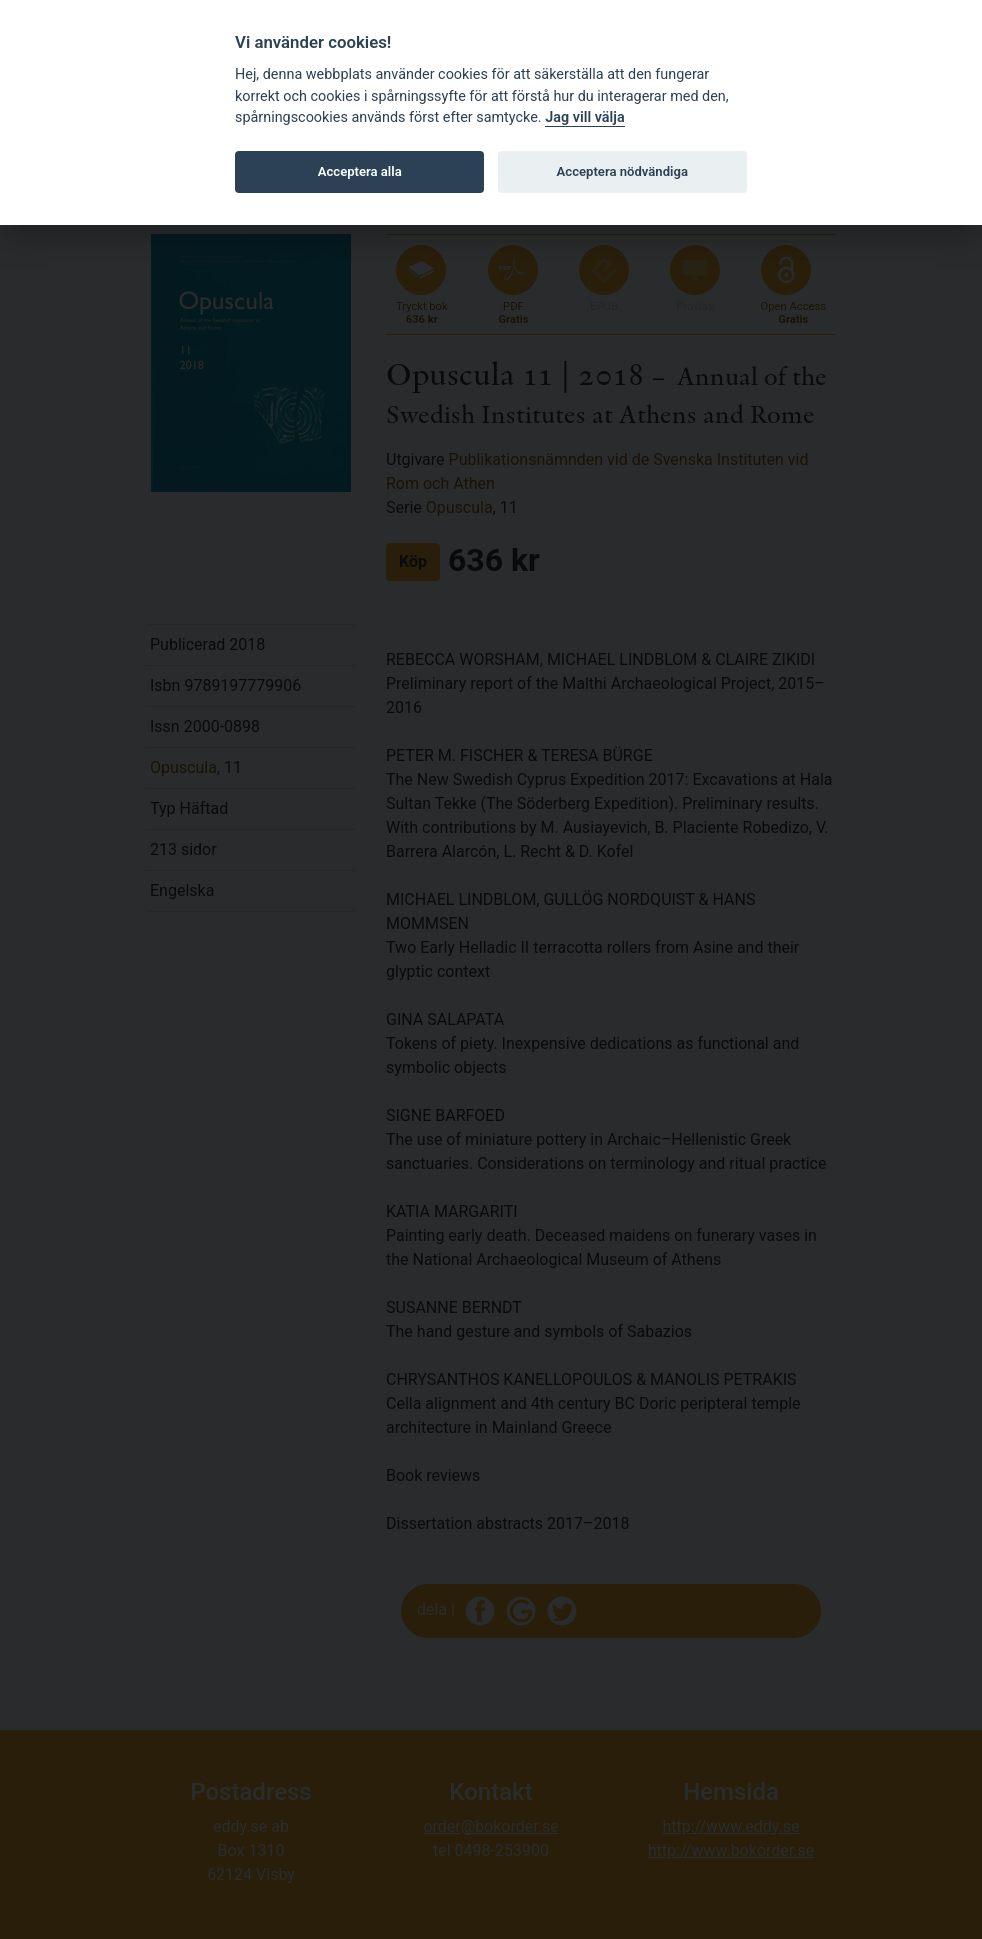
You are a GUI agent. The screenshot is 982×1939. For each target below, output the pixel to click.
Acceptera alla (360, 171)
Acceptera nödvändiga (622, 171)
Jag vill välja (585, 117)
